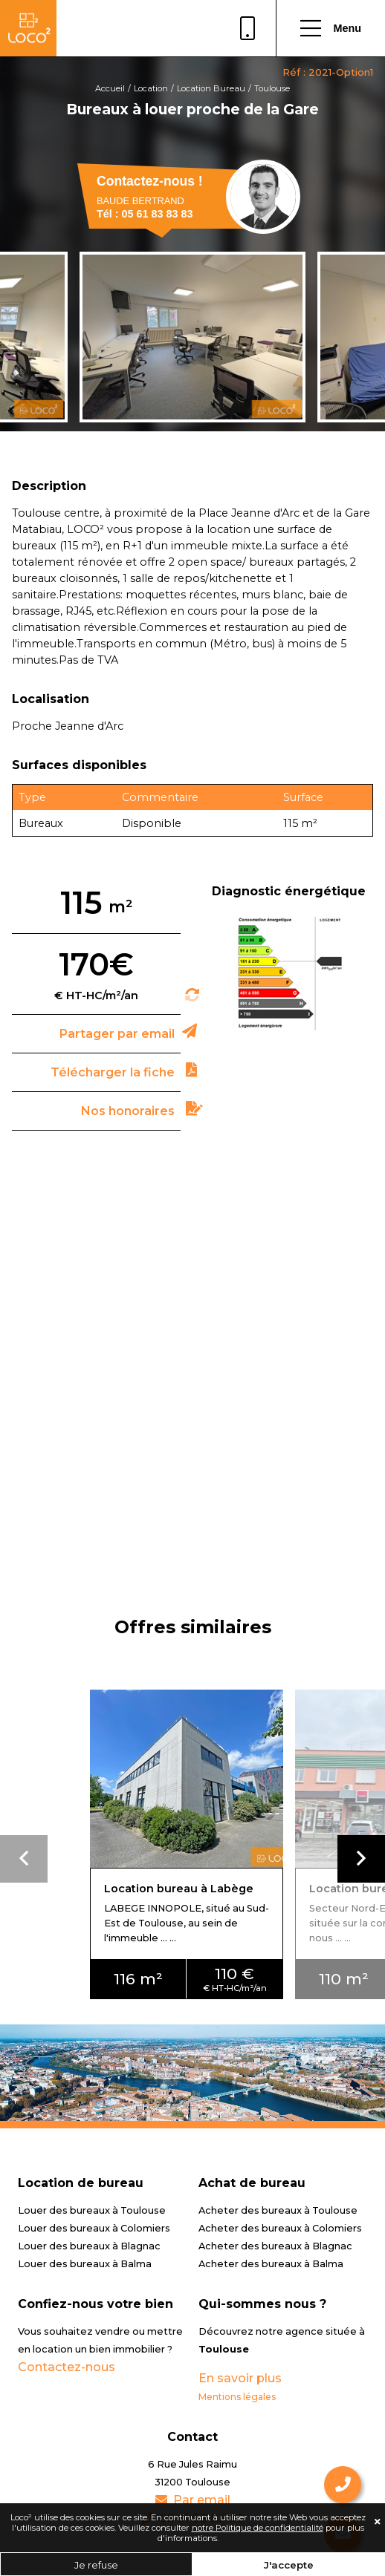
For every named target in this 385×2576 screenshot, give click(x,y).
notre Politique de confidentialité (257, 2528)
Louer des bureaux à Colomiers (94, 2228)
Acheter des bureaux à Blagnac (275, 2246)
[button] (361, 1859)
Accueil (110, 88)
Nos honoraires (128, 1111)
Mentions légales (237, 2396)
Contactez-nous (66, 2367)
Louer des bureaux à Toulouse (92, 2210)
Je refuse (96, 2565)
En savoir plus (240, 2378)
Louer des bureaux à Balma (85, 2263)
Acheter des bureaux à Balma (270, 2263)
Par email (192, 2500)
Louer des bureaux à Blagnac (89, 2246)
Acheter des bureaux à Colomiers (280, 2228)
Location (151, 88)
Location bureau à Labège (178, 1888)
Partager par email (117, 1034)
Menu (330, 28)
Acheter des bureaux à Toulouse (278, 2210)
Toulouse (272, 88)
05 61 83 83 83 (247, 28)
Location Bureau (211, 88)
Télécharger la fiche (113, 1072)
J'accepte (289, 2565)
